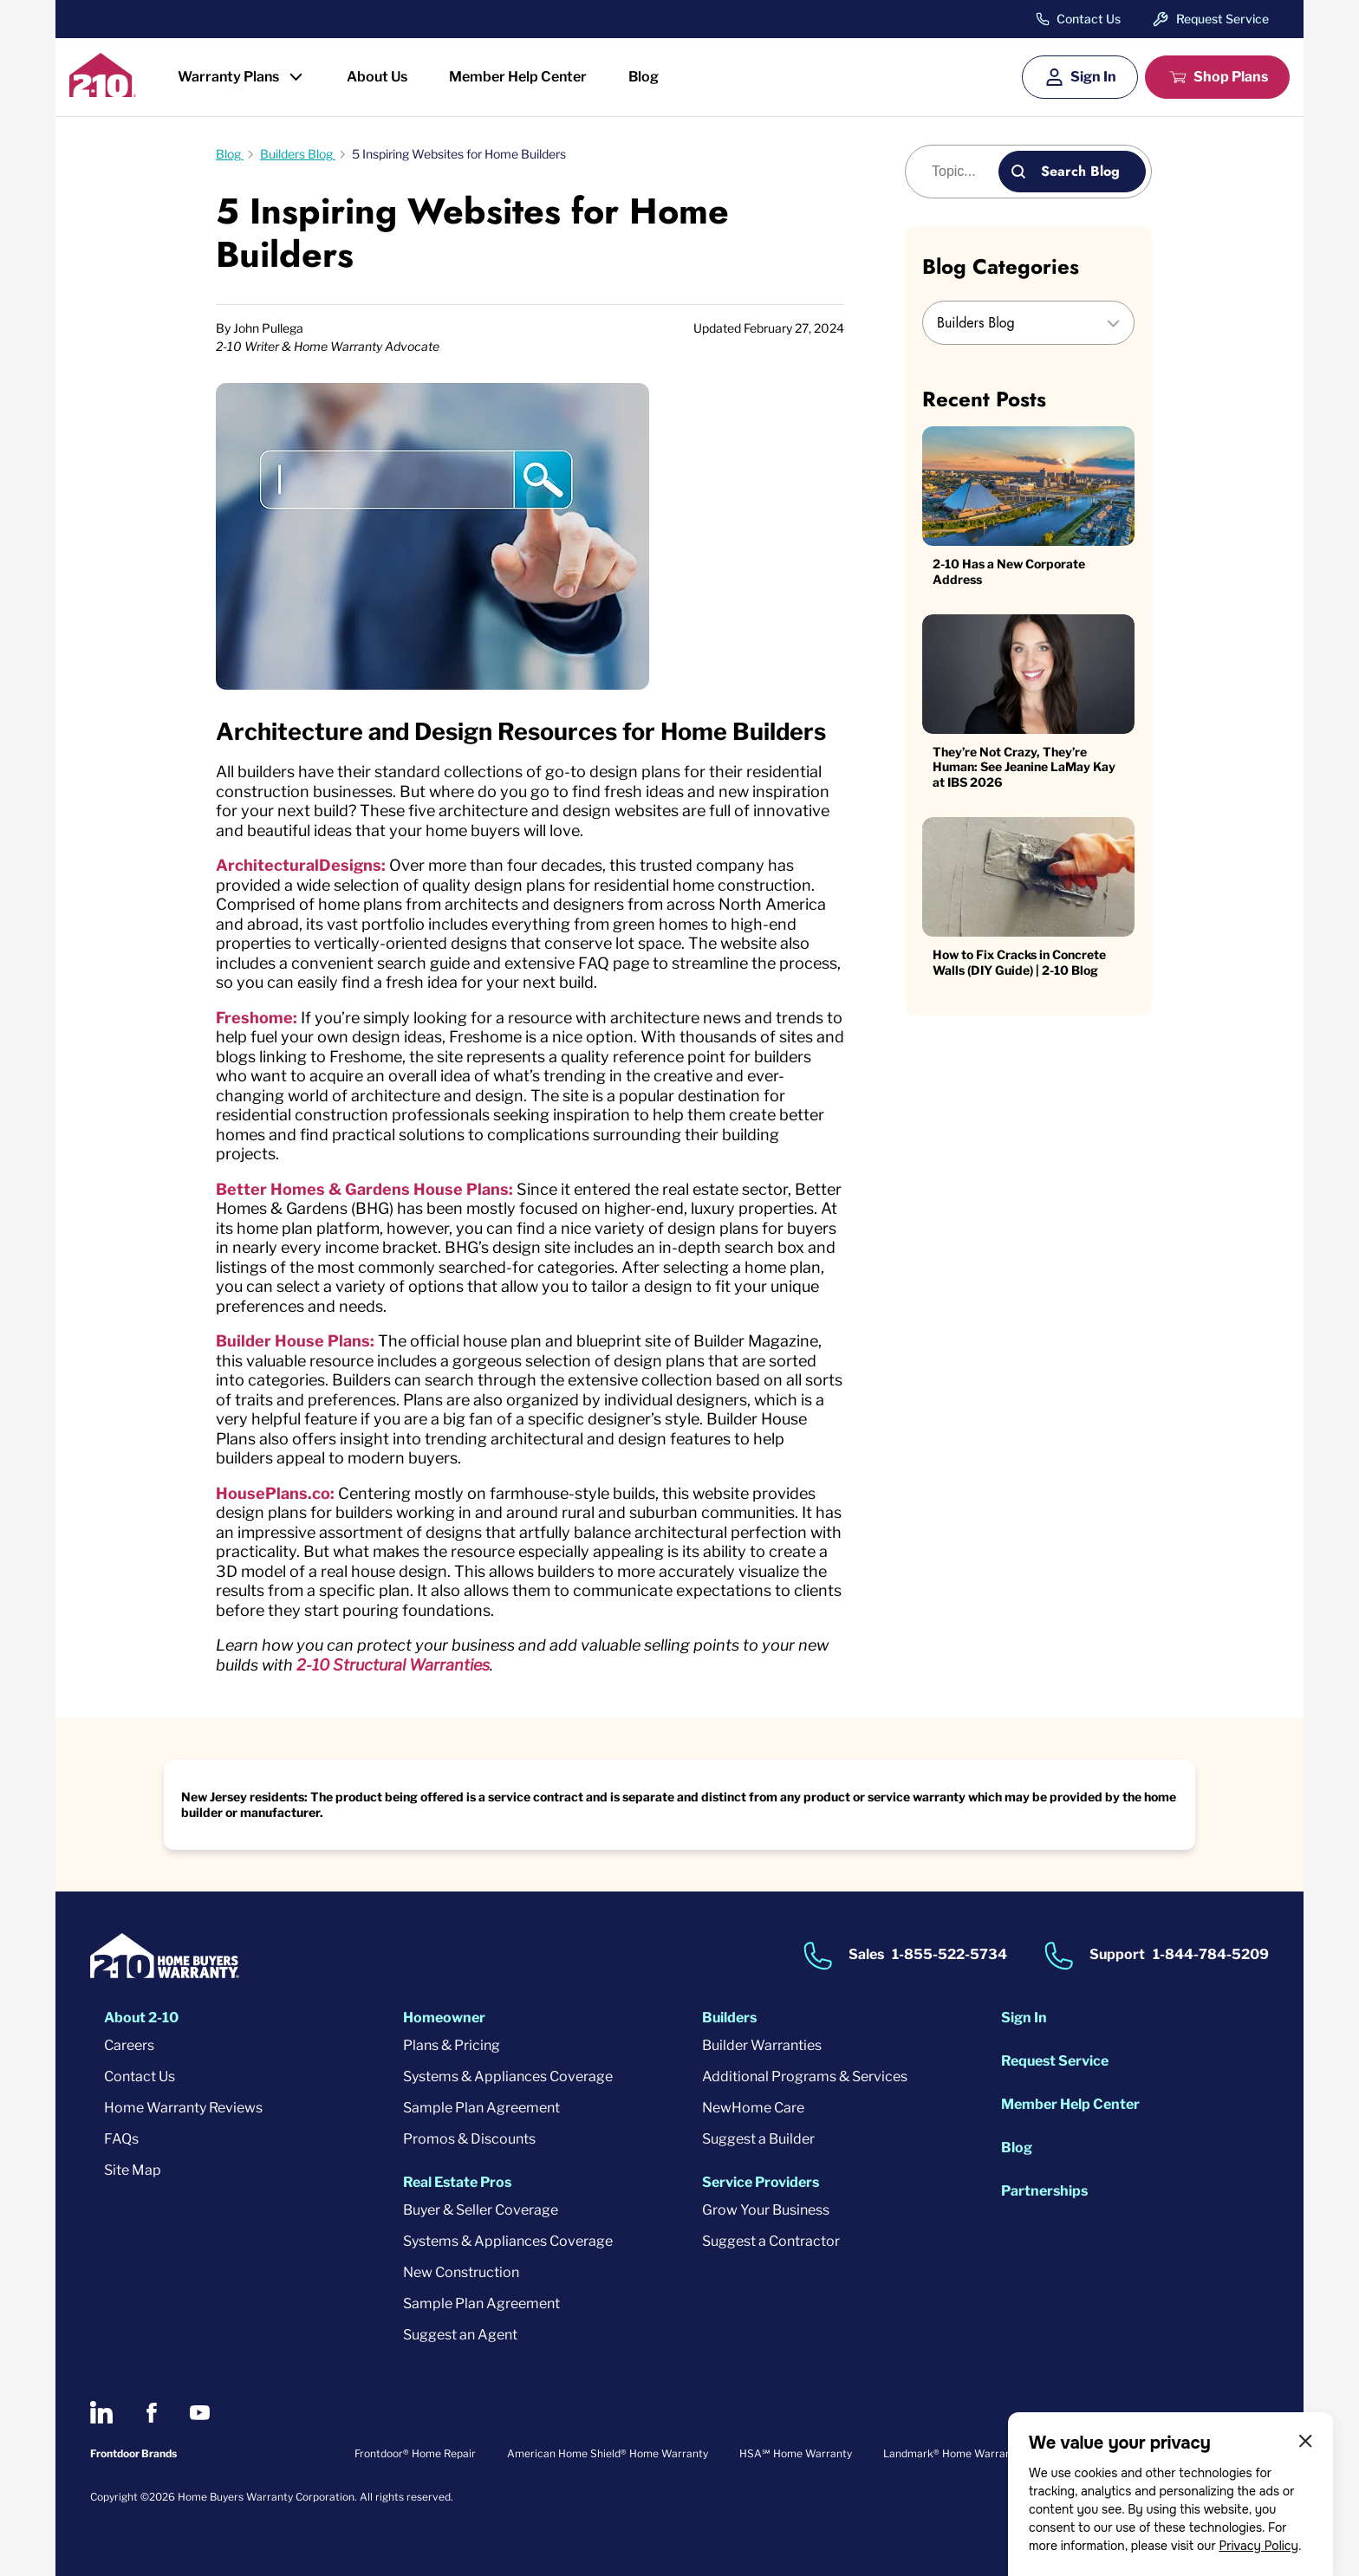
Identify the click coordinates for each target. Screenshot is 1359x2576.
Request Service (1222, 18)
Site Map (132, 2170)
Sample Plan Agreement (481, 2107)
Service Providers (760, 2182)
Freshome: (256, 1018)
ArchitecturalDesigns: (301, 865)
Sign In (1093, 76)
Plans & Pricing (451, 2045)
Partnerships (1044, 2191)
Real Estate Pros (457, 2182)
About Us (377, 76)
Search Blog (1080, 171)
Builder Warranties (762, 2045)
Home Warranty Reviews (183, 2107)
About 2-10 (141, 2017)
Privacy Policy (1258, 2545)
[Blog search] (961, 171)
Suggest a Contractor (771, 2241)
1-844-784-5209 (1211, 1955)
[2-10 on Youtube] (200, 2412)
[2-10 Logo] (102, 91)
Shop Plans (1230, 76)
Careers (129, 2045)
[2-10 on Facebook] (151, 2413)
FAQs (121, 2139)
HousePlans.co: (275, 1493)
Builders (729, 2017)
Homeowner (444, 2017)
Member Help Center (518, 76)
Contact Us (1089, 19)
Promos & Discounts (469, 2139)
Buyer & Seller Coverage (480, 2210)
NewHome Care (753, 2107)
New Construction (461, 2272)
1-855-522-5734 (949, 1955)
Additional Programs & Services (804, 2076)
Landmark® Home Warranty (952, 2453)
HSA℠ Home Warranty (795, 2453)
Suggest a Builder (758, 2139)
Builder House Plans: (295, 1341)
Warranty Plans (228, 76)
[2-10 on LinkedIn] (101, 2412)
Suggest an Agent (460, 2334)
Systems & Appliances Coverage (508, 2076)
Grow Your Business (765, 2210)
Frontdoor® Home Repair (415, 2453)
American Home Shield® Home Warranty (607, 2453)
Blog (643, 76)
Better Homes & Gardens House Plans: (364, 1189)
